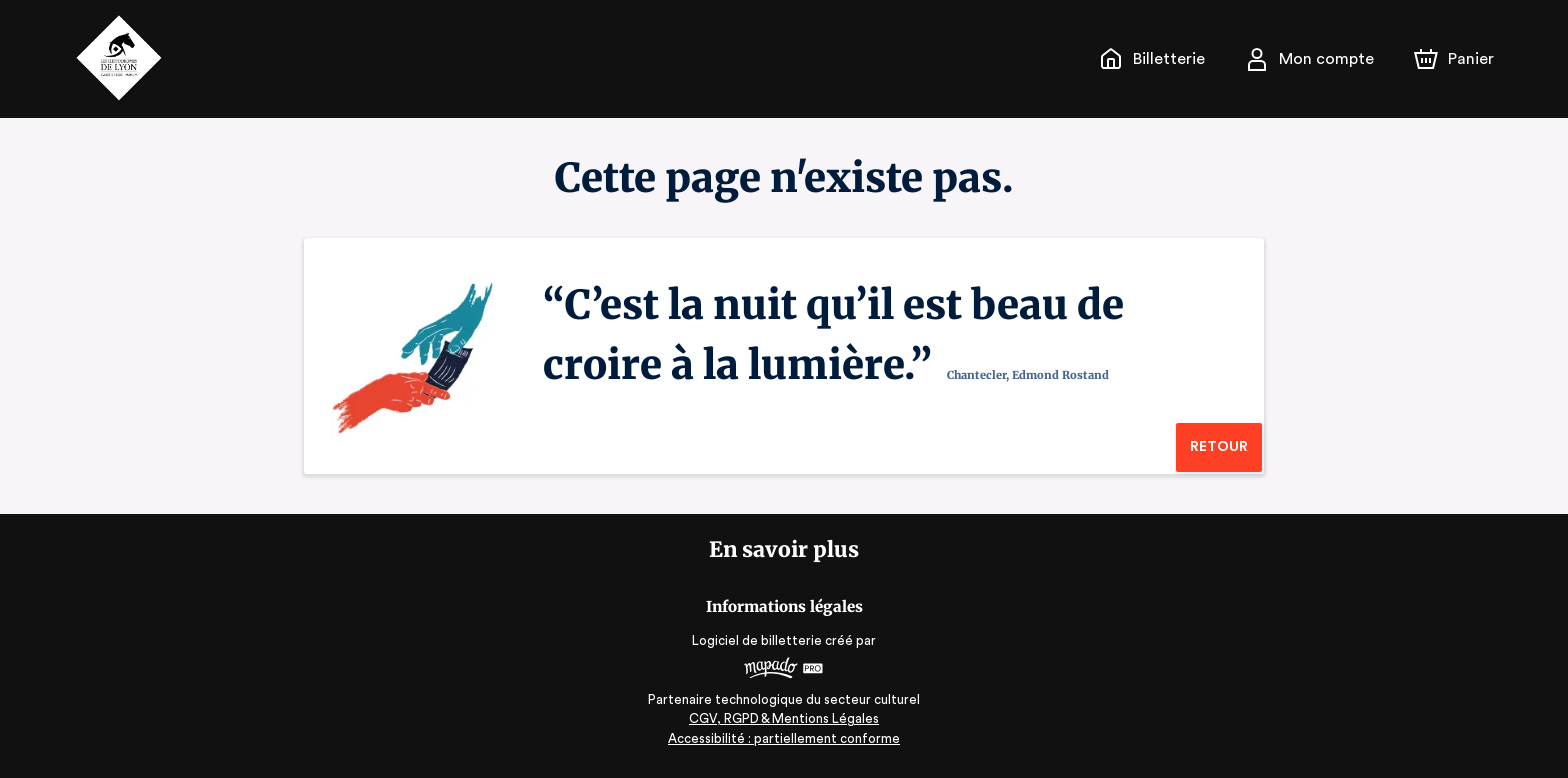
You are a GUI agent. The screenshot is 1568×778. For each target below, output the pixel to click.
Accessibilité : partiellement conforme (784, 738)
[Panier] (1454, 59)
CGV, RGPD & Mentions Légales (784, 718)
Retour (1218, 447)
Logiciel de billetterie (758, 640)
